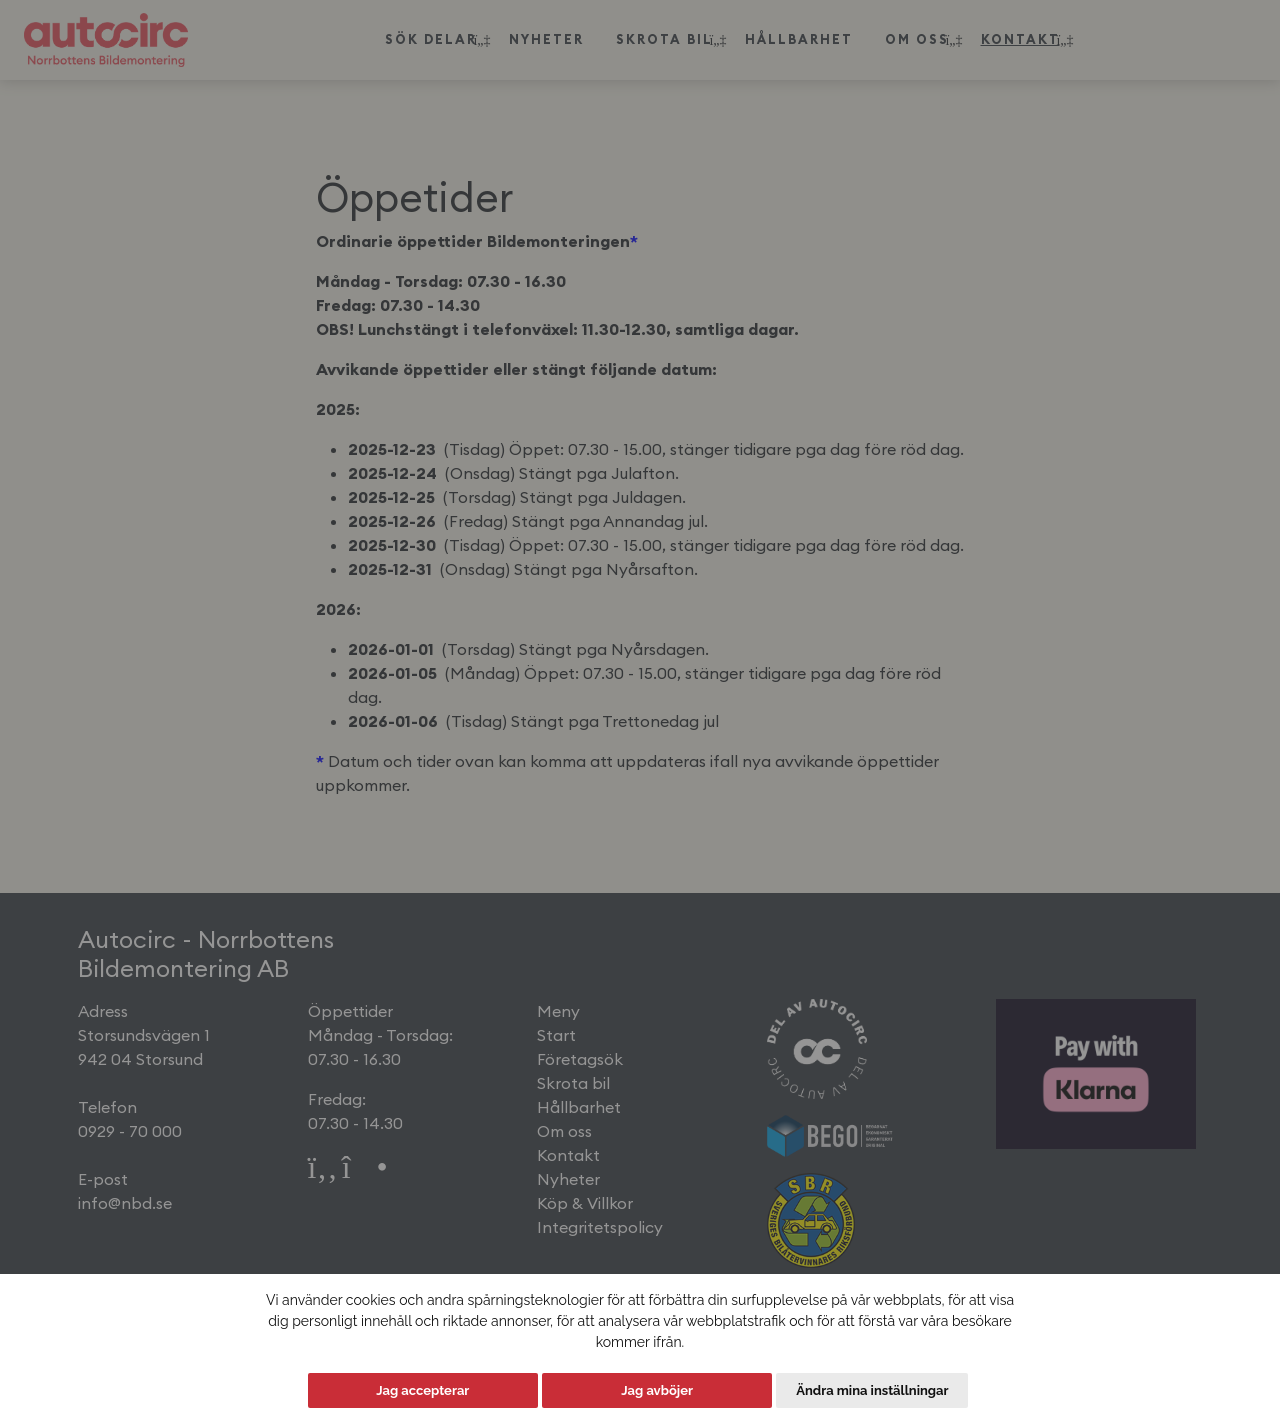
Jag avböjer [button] (657, 1390)
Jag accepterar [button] (422, 1390)
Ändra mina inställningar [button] (872, 1390)
